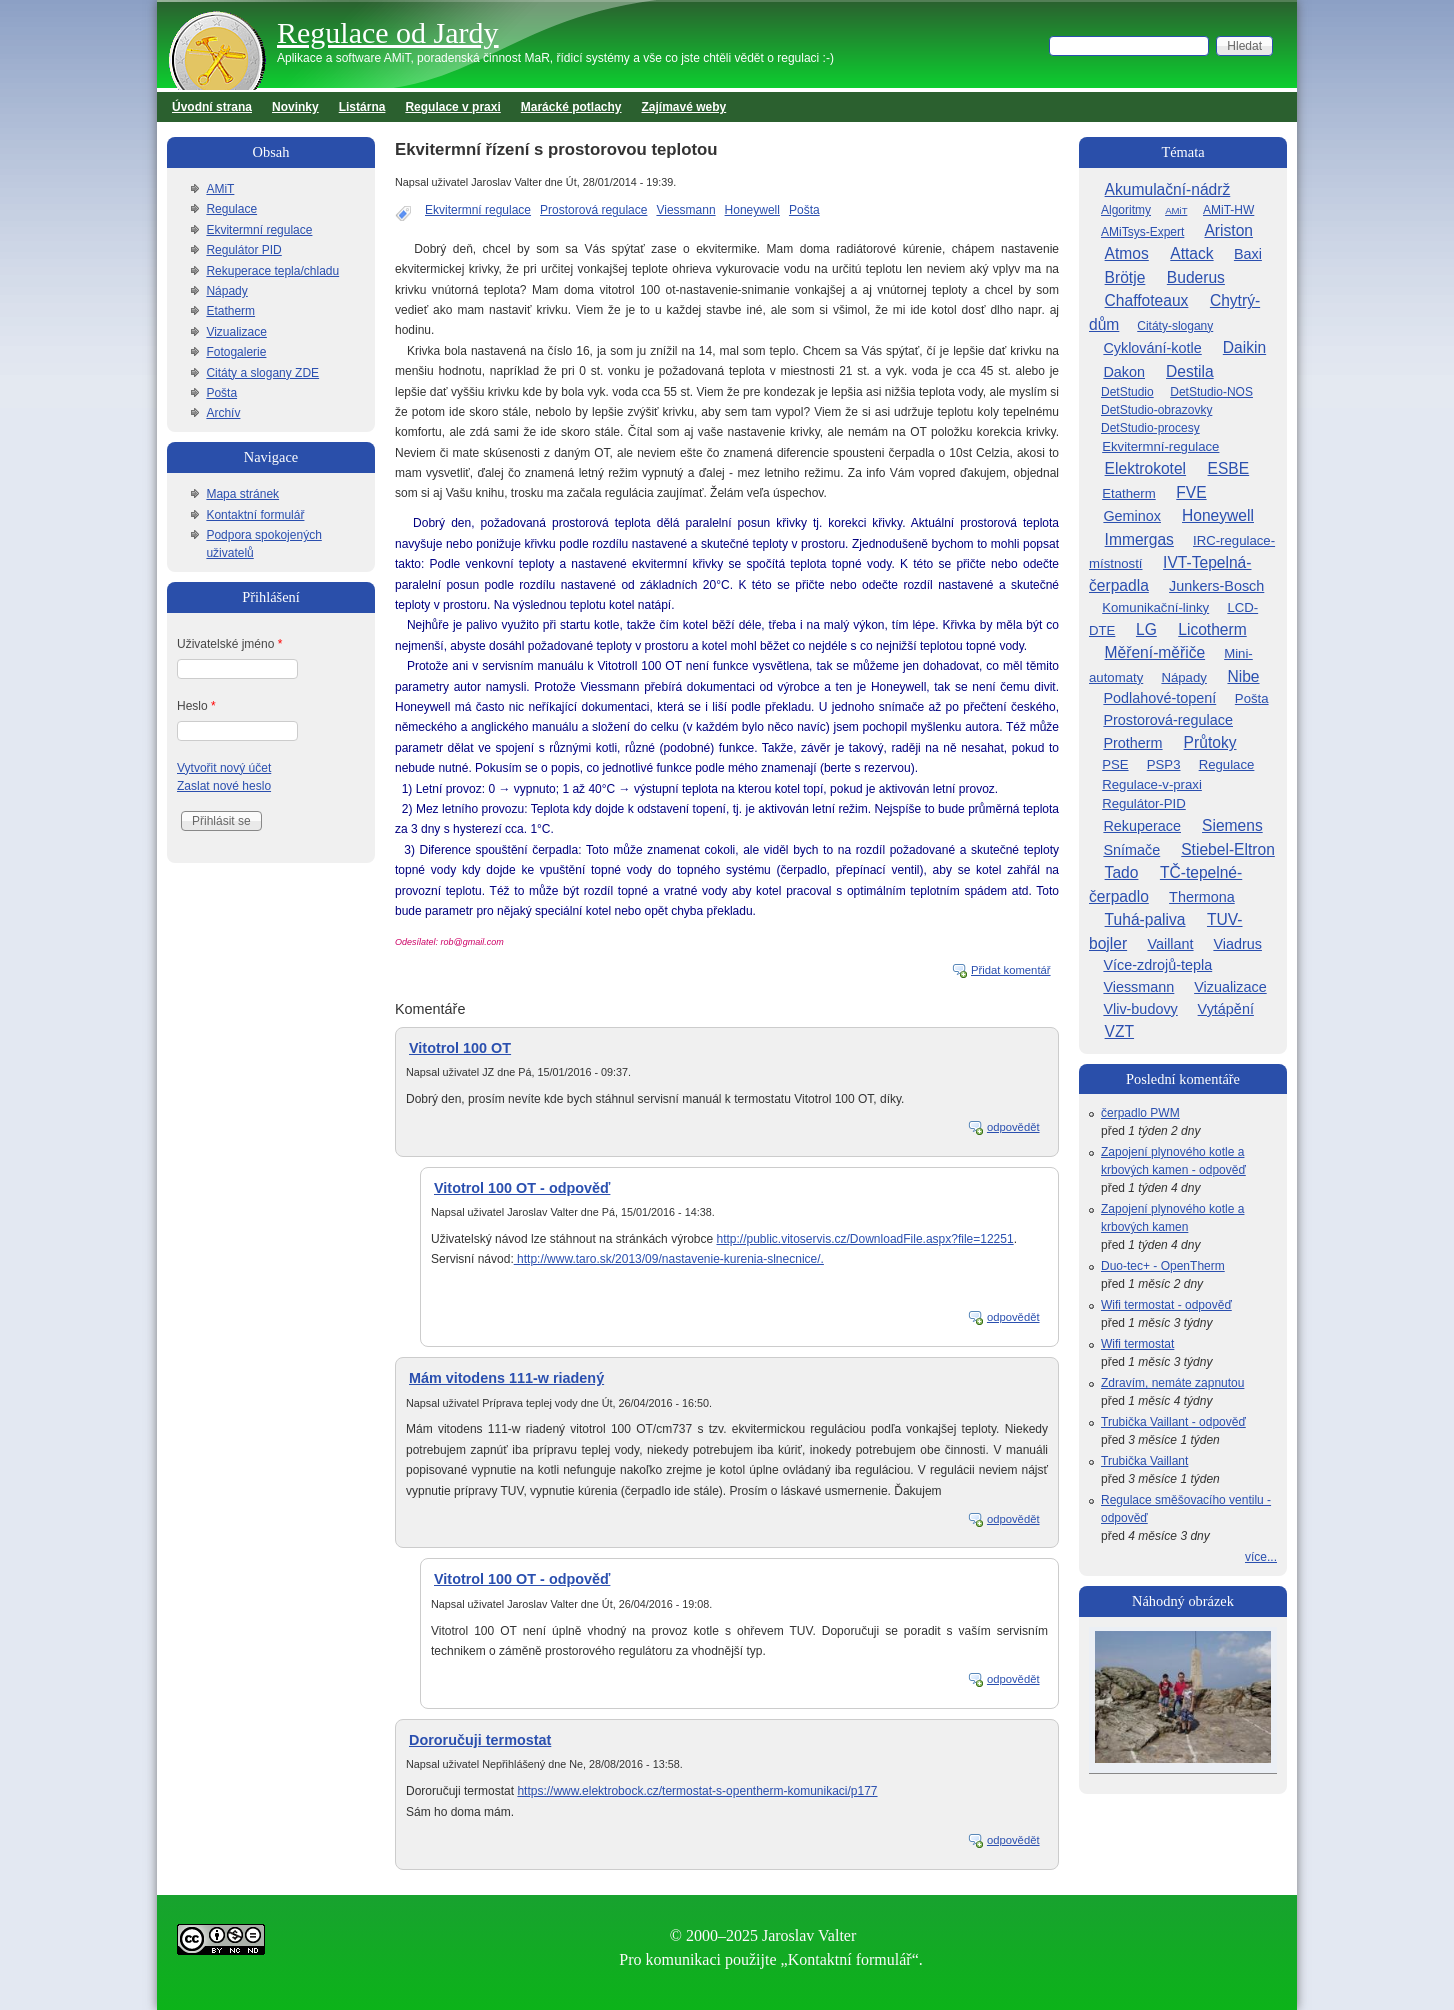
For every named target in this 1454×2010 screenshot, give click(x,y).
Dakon (1124, 372)
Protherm (1132, 743)
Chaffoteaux (1147, 300)
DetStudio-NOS (1211, 392)
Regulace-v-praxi (1152, 784)
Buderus (1196, 277)
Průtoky (1210, 742)
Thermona (1202, 897)
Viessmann (685, 210)
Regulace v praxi (452, 107)
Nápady (226, 291)
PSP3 (1164, 764)
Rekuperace (1142, 826)
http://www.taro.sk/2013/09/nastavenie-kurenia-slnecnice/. (669, 1259)
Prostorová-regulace (1168, 720)
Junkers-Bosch (1216, 586)
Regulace (231, 209)
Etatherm (230, 311)
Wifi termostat (1137, 1344)
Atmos (1127, 253)
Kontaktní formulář (255, 515)
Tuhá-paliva (1145, 919)
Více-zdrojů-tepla (1157, 965)
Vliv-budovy (1140, 1009)
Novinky (295, 107)
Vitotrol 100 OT (460, 1048)
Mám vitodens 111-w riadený (506, 1378)
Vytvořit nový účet (224, 768)
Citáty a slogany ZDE (262, 373)
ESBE (1229, 468)
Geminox (1132, 516)
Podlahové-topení (1159, 698)
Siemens (1232, 825)
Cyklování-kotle (1152, 348)
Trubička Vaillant (1144, 1461)
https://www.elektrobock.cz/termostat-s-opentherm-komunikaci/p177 (697, 1791)
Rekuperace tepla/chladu (272, 271)
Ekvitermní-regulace (1160, 446)
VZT (1119, 1031)
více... (1261, 1557)
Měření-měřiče (1155, 652)
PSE (1115, 764)
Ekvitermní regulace (478, 210)
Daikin (1244, 347)
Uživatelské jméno (229, 644)
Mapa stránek (242, 494)
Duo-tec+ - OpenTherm (1163, 1266)
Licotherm (1212, 629)
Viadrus (1237, 944)
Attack (1191, 253)
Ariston (1228, 230)
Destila (1190, 371)
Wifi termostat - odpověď (1166, 1305)
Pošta (804, 210)
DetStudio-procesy (1150, 428)
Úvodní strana (212, 107)
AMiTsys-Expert (1142, 232)
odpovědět (1013, 1127)
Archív (223, 413)
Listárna (362, 107)
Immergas (1139, 539)
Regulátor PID (243, 250)
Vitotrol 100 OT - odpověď (522, 1188)
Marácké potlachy (571, 107)
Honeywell (752, 210)
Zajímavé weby (684, 107)
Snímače (1131, 850)
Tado (1122, 872)
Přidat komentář (1011, 970)
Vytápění (1226, 1009)
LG (1146, 629)
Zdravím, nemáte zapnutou (1172, 1383)
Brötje (1125, 277)
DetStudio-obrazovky (1156, 410)
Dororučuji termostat (480, 1740)
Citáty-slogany (1175, 326)
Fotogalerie (236, 352)
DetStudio (1127, 392)
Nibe (1243, 676)
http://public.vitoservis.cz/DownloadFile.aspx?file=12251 (864, 1239)
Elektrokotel (1145, 468)
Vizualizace (236, 332)
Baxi (1248, 254)
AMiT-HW (1228, 210)
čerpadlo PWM (1140, 1113)
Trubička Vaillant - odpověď (1173, 1422)
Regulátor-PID (1144, 803)
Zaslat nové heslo (224, 786)
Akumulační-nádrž (1168, 189)
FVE (1191, 492)
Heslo (196, 706)
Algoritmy (1126, 210)
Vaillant (1170, 944)
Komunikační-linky (1155, 607)
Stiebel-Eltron (1228, 849)
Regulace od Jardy (388, 32)
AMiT (220, 189)
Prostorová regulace (593, 210)
